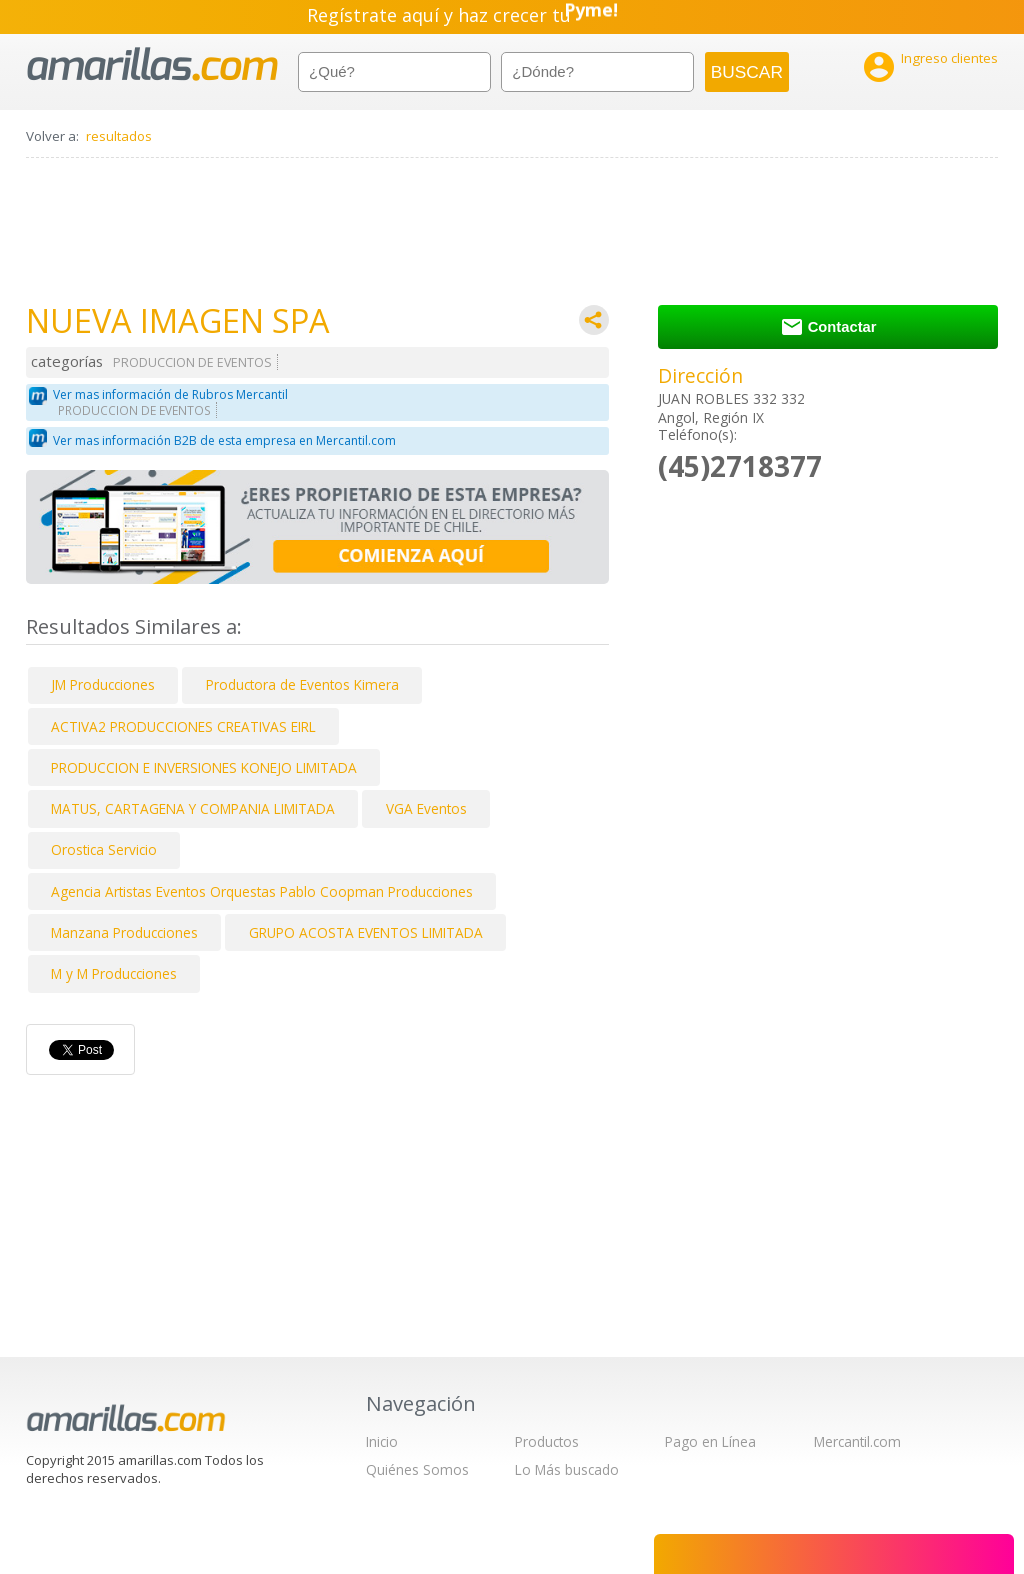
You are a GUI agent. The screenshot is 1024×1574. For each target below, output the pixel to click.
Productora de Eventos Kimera (302, 684)
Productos (547, 1441)
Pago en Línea (710, 1441)
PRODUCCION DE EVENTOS (192, 362)
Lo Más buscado (567, 1469)
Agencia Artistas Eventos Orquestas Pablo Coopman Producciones (262, 891)
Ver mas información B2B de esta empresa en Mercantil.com (224, 440)
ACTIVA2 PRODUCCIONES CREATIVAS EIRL (183, 726)
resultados (119, 136)
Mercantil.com (857, 1441)
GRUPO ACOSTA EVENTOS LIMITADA (366, 932)
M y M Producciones (114, 973)
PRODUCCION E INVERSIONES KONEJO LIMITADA (204, 767)
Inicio (382, 1441)
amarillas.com (152, 64)
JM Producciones (103, 684)
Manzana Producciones (124, 932)
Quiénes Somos (417, 1469)
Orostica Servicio (104, 849)
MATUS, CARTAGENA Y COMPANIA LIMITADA (193, 808)
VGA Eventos (426, 808)
